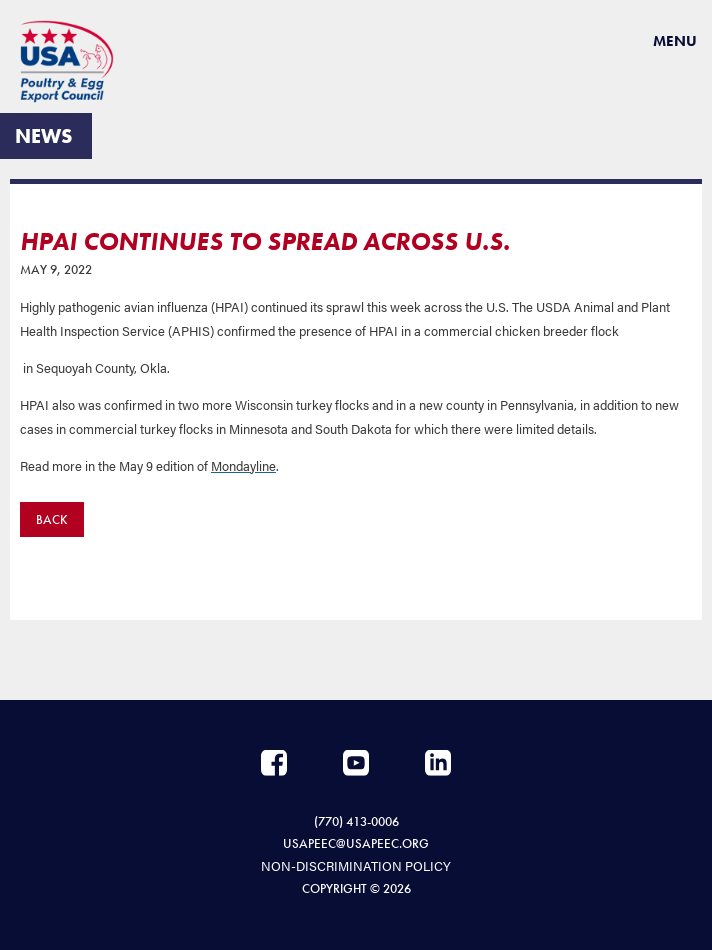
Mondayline (243, 465)
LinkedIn (438, 763)
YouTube (356, 763)
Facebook (274, 763)
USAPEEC (75, 61)
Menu (675, 41)
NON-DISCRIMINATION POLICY (356, 865)
